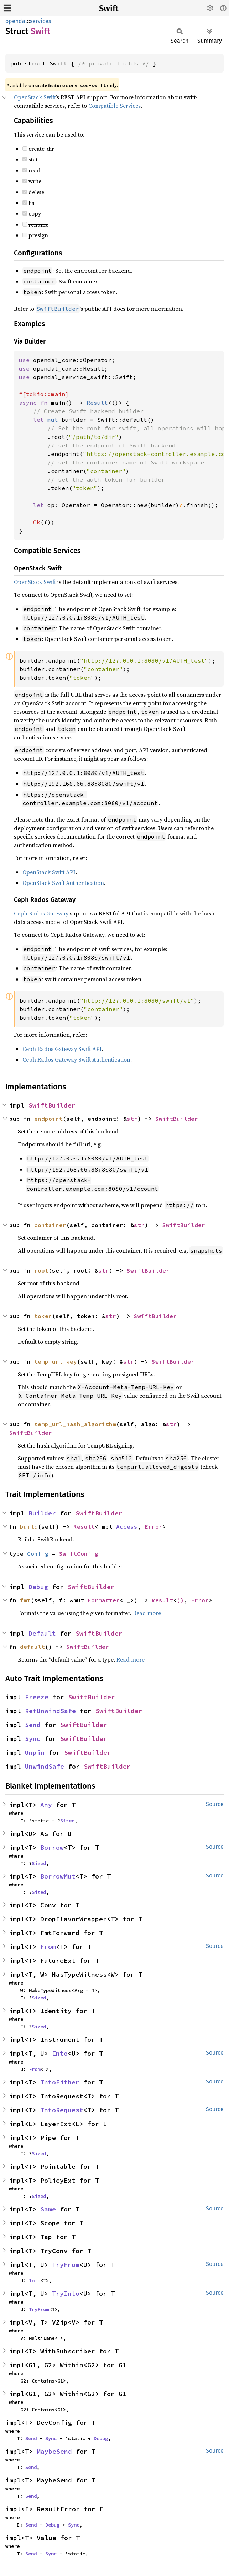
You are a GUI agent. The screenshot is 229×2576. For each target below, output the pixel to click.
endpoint (48, 1118)
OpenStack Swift (35, 97)
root (41, 1270)
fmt (25, 1600)
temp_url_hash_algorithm (75, 1424)
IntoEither (59, 2082)
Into (60, 2053)
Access (126, 1526)
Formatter (104, 1600)
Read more (147, 1613)
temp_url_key (55, 1361)
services (40, 21)
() (180, 1600)
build (29, 1526)
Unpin (35, 1752)
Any (46, 1805)
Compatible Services (114, 106)
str (132, 1118)
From (48, 1947)
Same (48, 2209)
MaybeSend (54, 2451)
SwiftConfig (78, 1553)
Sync (33, 1739)
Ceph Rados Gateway (41, 913)
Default (42, 1633)
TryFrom (65, 2265)
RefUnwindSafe (50, 1711)
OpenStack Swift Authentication (63, 883)
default (32, 1646)
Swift (109, 9)
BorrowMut (58, 1876)
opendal (16, 21)
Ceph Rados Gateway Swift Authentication (76, 1059)
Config (37, 1553)
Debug (38, 1587)
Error (153, 1526)
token (43, 1315)
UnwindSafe (44, 1766)
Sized (67, 1820)
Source (215, 1804)
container (50, 1224)
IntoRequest (61, 2110)
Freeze (36, 1697)
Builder (42, 1513)
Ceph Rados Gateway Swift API (62, 1049)
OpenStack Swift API (49, 872)
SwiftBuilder (52, 1105)
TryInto (65, 2293)
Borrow (52, 1847)
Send (33, 1725)
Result (84, 1526)
